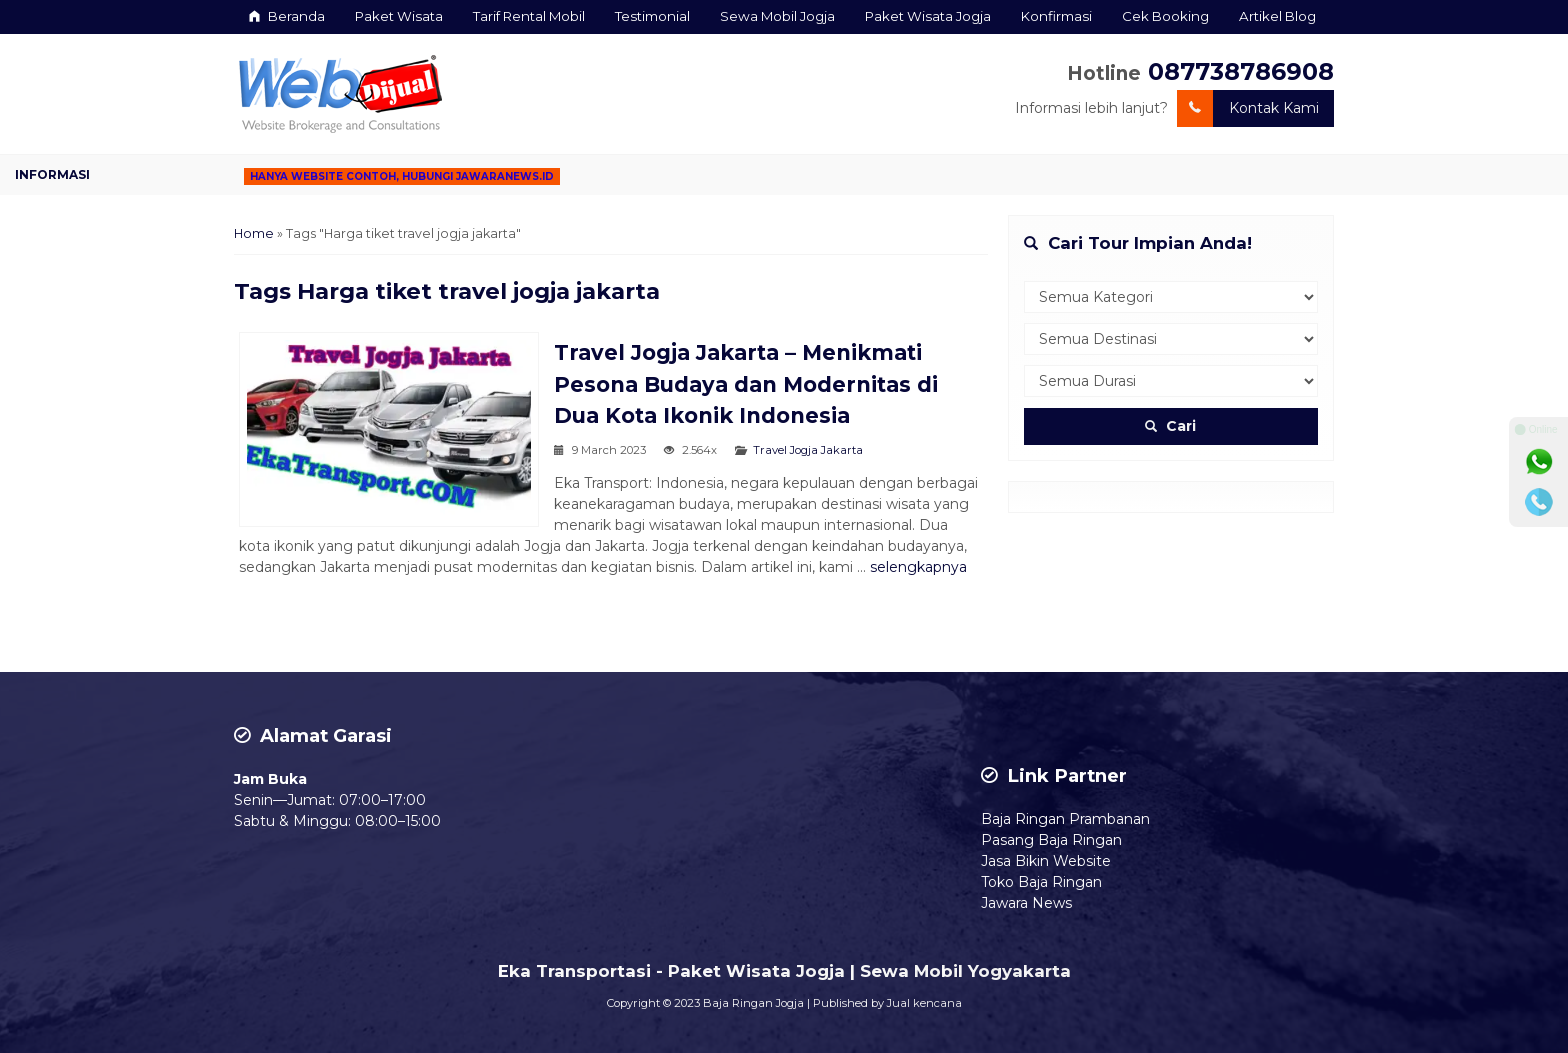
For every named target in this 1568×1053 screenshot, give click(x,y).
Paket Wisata (399, 16)
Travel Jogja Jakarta (808, 450)
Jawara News (1026, 903)
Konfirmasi (1056, 16)
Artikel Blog (1277, 16)
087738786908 (1241, 71)
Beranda (287, 16)
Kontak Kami (1248, 108)
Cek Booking (1165, 16)
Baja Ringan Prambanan (1065, 819)
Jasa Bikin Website (1046, 861)
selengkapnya (918, 567)
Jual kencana (924, 1003)
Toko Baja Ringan (1041, 882)
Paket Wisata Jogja (928, 16)
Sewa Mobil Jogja (777, 16)
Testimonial (652, 16)
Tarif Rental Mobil (529, 16)
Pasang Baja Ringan (1051, 840)
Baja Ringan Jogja (753, 1003)
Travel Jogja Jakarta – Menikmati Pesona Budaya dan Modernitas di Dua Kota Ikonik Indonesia (746, 384)
